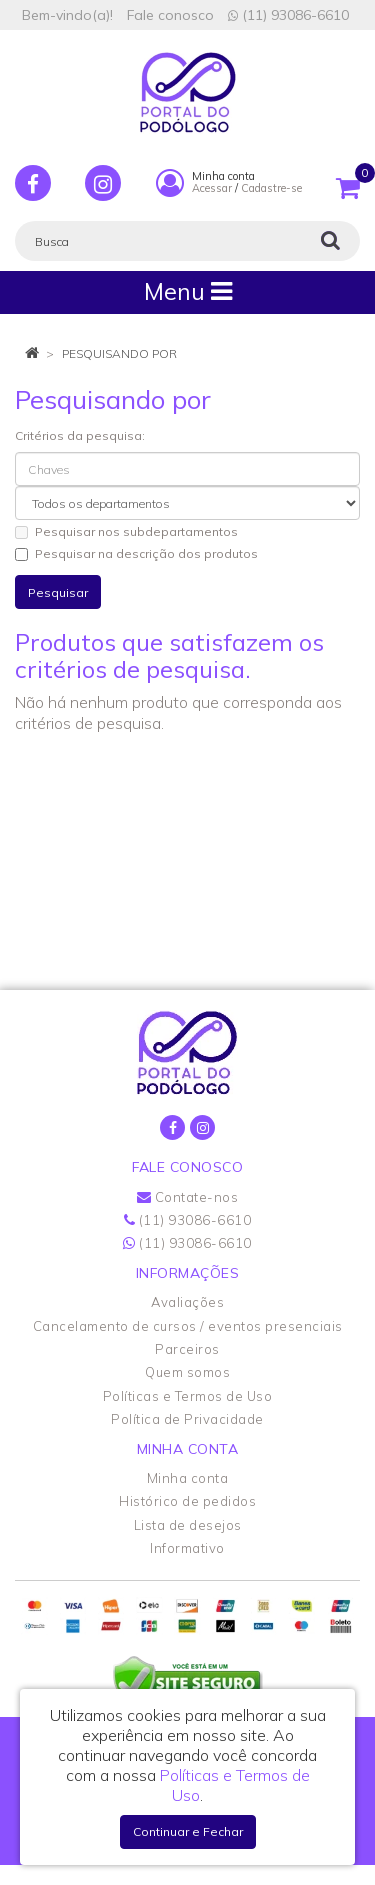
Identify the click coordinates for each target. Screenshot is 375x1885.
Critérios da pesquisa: (80, 435)
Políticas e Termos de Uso (188, 1396)
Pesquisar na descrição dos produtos (136, 553)
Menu (188, 291)
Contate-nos (188, 1197)
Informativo (187, 1548)
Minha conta (188, 1478)
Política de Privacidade (187, 1419)
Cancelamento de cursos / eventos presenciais (188, 1326)
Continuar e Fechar (188, 1831)
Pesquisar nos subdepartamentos (126, 531)
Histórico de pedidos (187, 1501)
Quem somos (187, 1372)
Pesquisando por (119, 353)
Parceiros (187, 1349)
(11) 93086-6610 (288, 15)
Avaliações (187, 1302)
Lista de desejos (188, 1525)
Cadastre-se (271, 188)
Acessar (212, 188)
